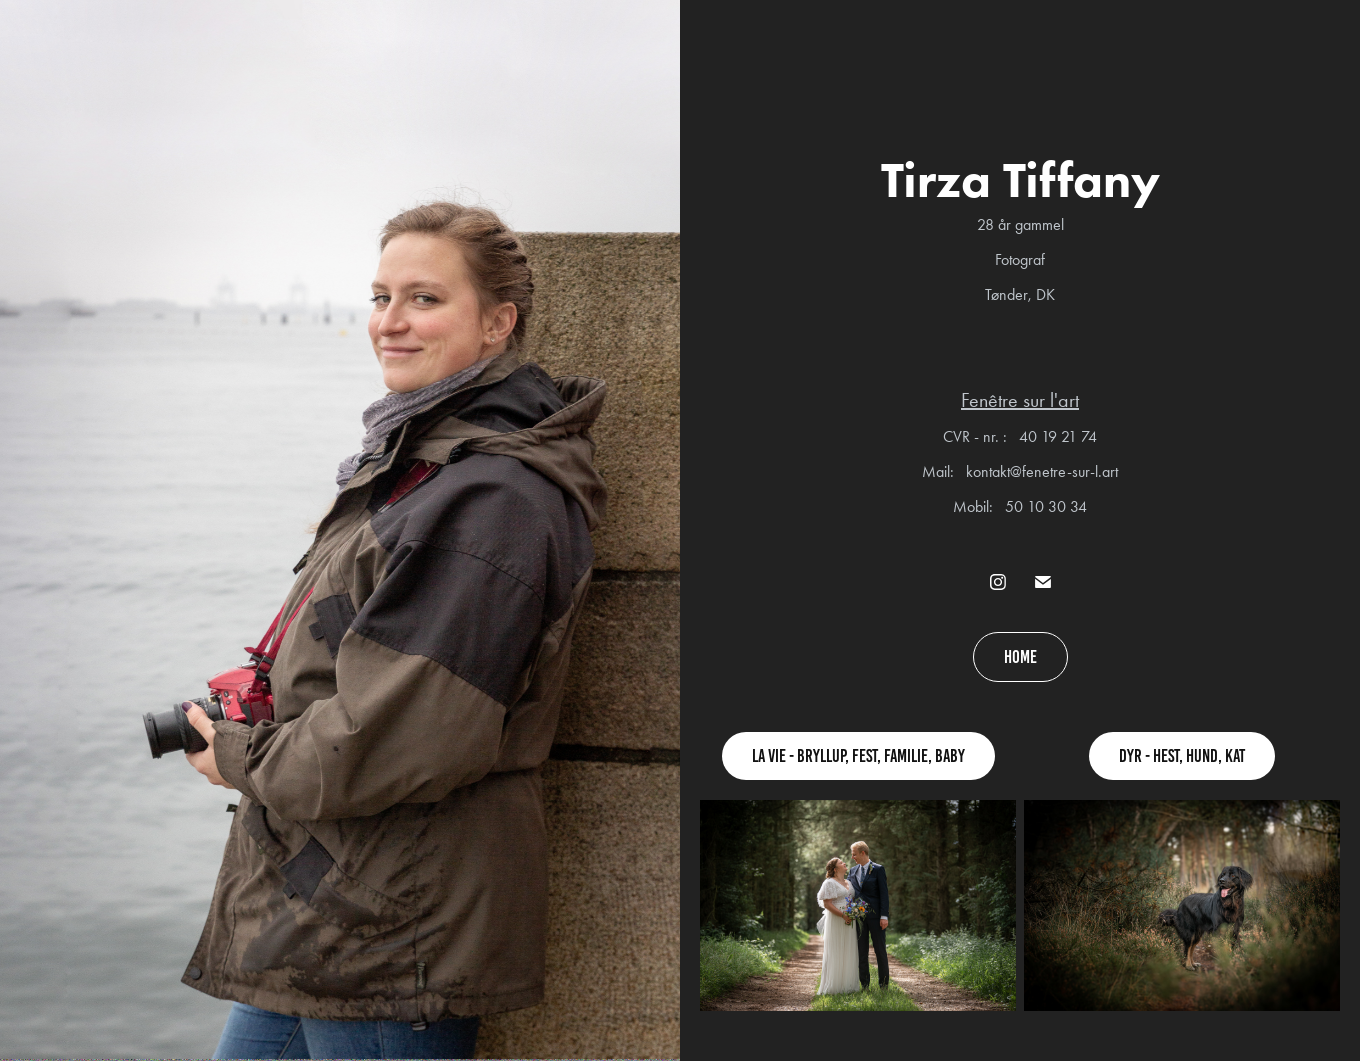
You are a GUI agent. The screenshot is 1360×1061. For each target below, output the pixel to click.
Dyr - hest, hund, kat (1182, 756)
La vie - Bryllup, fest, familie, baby (858, 756)
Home (1020, 657)
